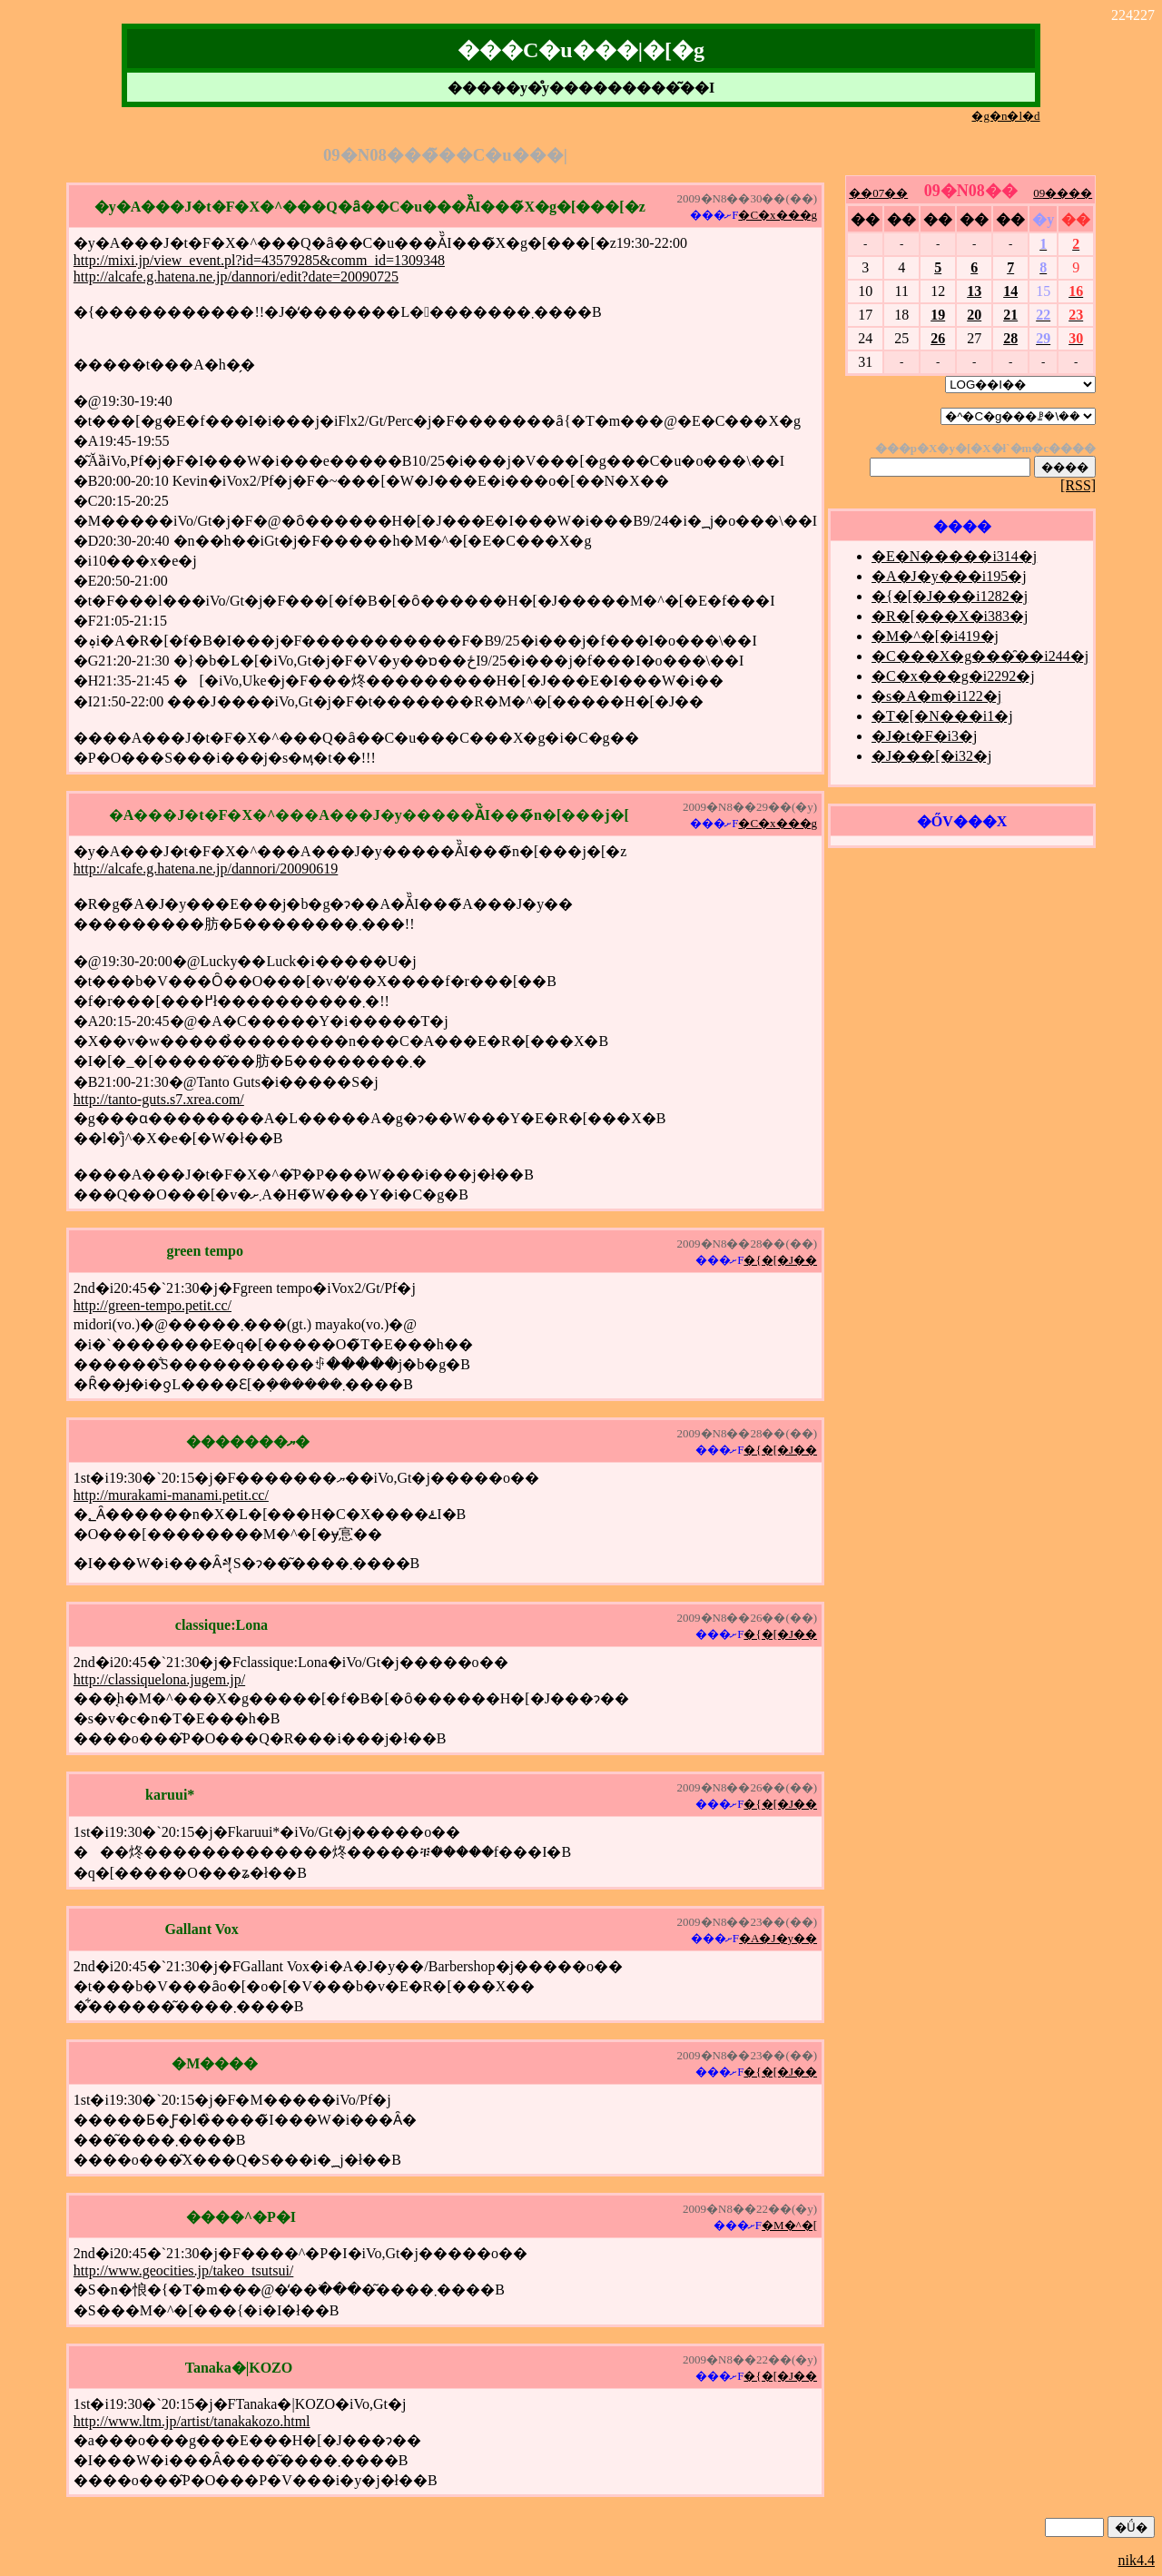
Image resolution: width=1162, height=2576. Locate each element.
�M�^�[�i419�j (935, 636)
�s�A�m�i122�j (936, 696)
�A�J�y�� (778, 1938)
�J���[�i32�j (931, 756)
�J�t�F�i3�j (924, 736)
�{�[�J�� (780, 1260)
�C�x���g (777, 215)
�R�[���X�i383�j (950, 616)
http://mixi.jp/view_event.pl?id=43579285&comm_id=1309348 (259, 260)
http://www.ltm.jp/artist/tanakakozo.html (192, 2421)
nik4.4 (1136, 2560)
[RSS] (1078, 485)
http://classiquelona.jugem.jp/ (159, 1679)
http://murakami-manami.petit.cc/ (171, 1495)
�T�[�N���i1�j (942, 716)
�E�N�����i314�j (954, 556)
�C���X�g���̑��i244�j (980, 656)
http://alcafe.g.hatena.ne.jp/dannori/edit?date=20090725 (236, 276)
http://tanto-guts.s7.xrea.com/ (159, 1099)
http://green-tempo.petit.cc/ (152, 1305)
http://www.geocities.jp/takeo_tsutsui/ (184, 2270)
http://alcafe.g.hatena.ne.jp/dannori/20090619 (206, 868)
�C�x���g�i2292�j (953, 676)
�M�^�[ (789, 2225)
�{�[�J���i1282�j (950, 596)
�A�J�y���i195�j (949, 576)
